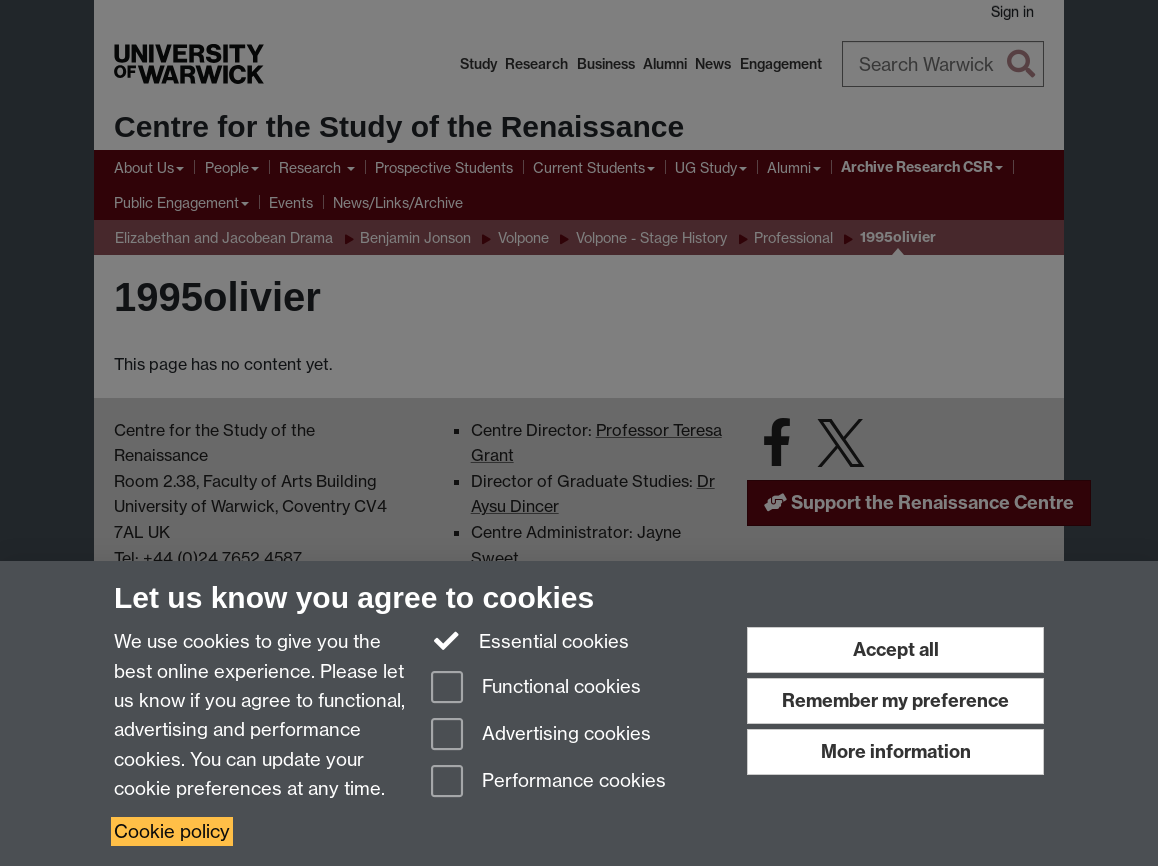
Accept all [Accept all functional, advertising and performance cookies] (896, 649)
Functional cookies (536, 688)
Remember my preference (895, 700)
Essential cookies (530, 640)
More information (896, 751)
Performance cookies (548, 782)
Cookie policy (172, 831)
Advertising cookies (541, 735)
